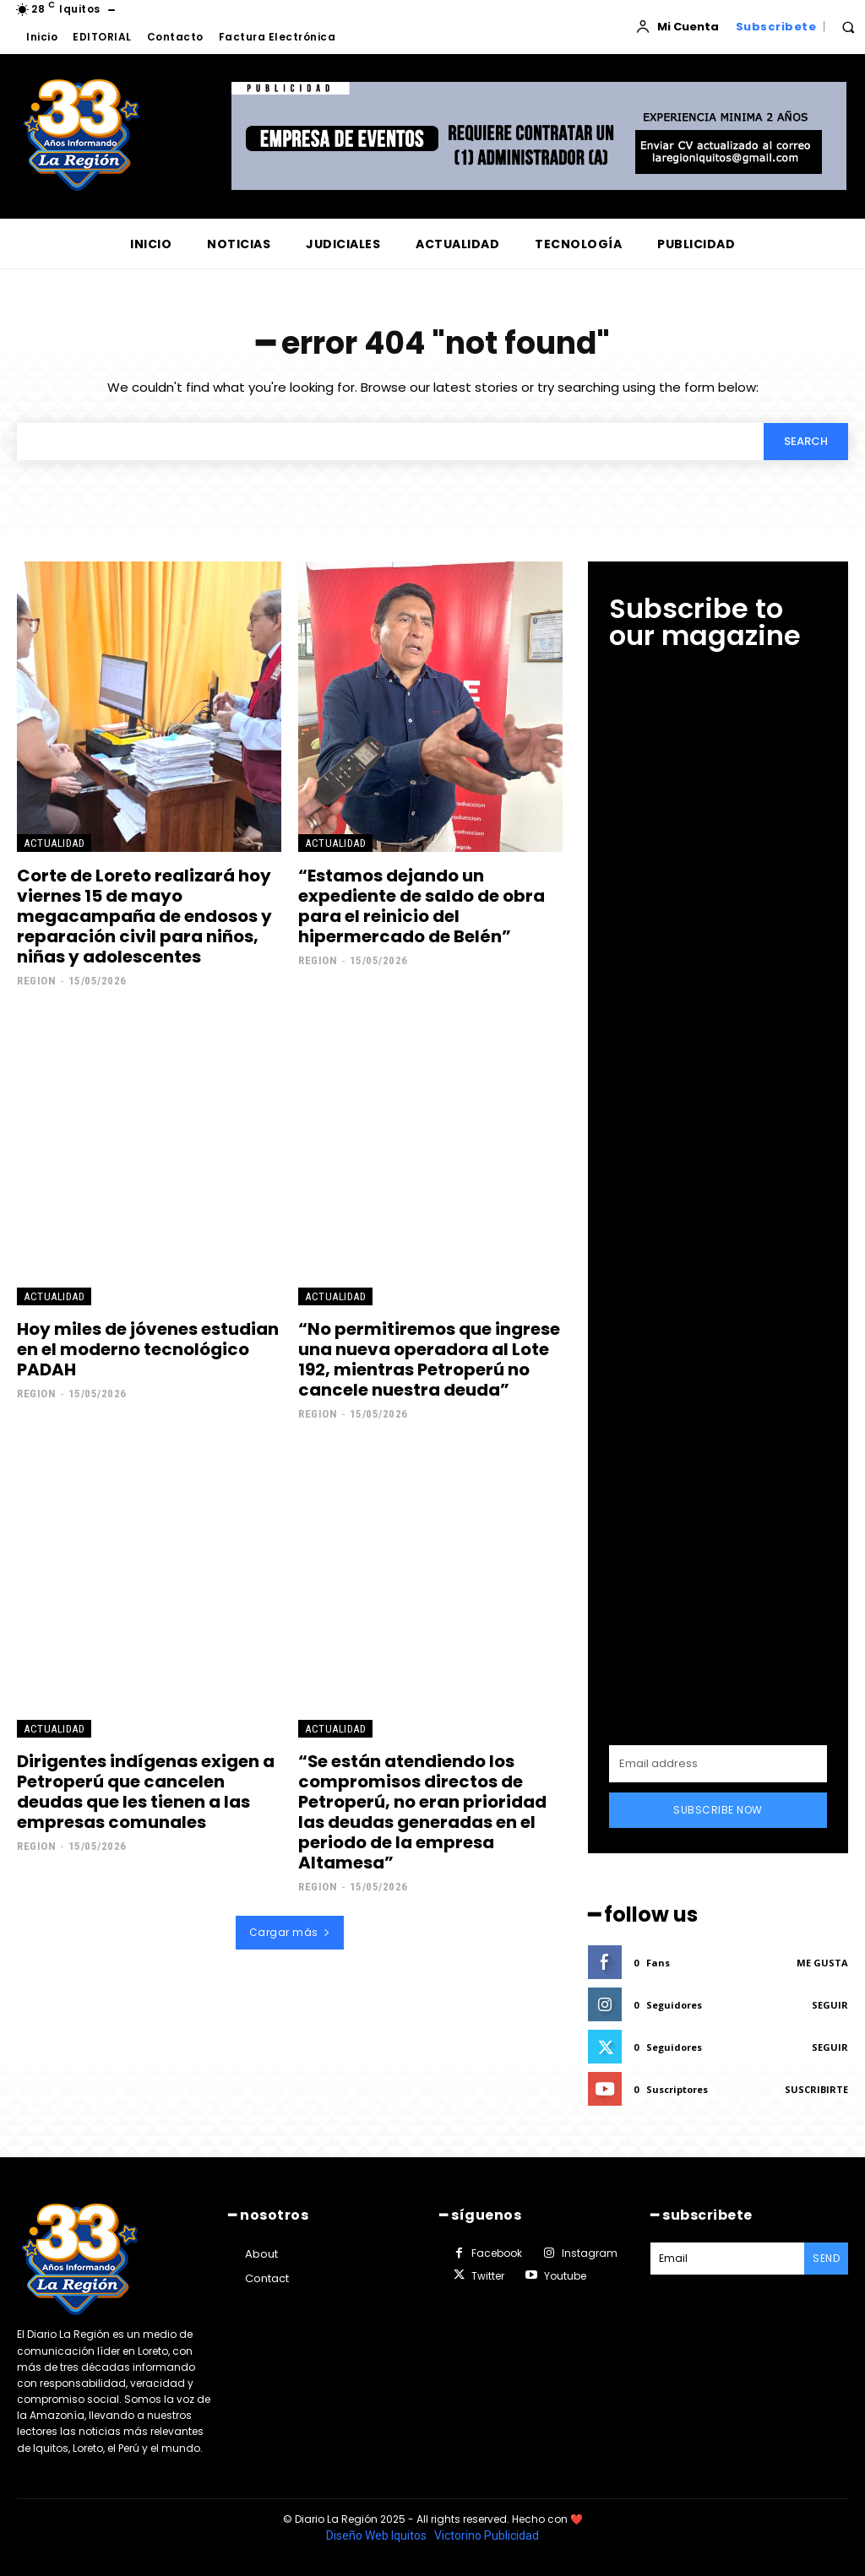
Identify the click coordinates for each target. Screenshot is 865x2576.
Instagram (589, 2253)
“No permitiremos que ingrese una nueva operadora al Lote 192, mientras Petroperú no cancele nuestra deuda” (429, 1359)
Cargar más (290, 1932)
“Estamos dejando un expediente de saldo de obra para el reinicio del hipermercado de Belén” (421, 906)
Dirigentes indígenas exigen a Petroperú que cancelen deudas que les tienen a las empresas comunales (146, 1791)
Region (36, 980)
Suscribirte (816, 2089)
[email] (718, 1763)
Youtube (565, 2276)
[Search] (806, 441)
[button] (848, 27)
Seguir (830, 2004)
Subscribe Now (718, 1810)
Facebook (496, 2253)
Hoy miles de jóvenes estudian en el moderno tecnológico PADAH (148, 1349)
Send (826, 2258)
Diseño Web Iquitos (377, 2535)
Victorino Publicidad (486, 2535)
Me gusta (822, 1962)
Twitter (487, 2276)
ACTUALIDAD (54, 843)
